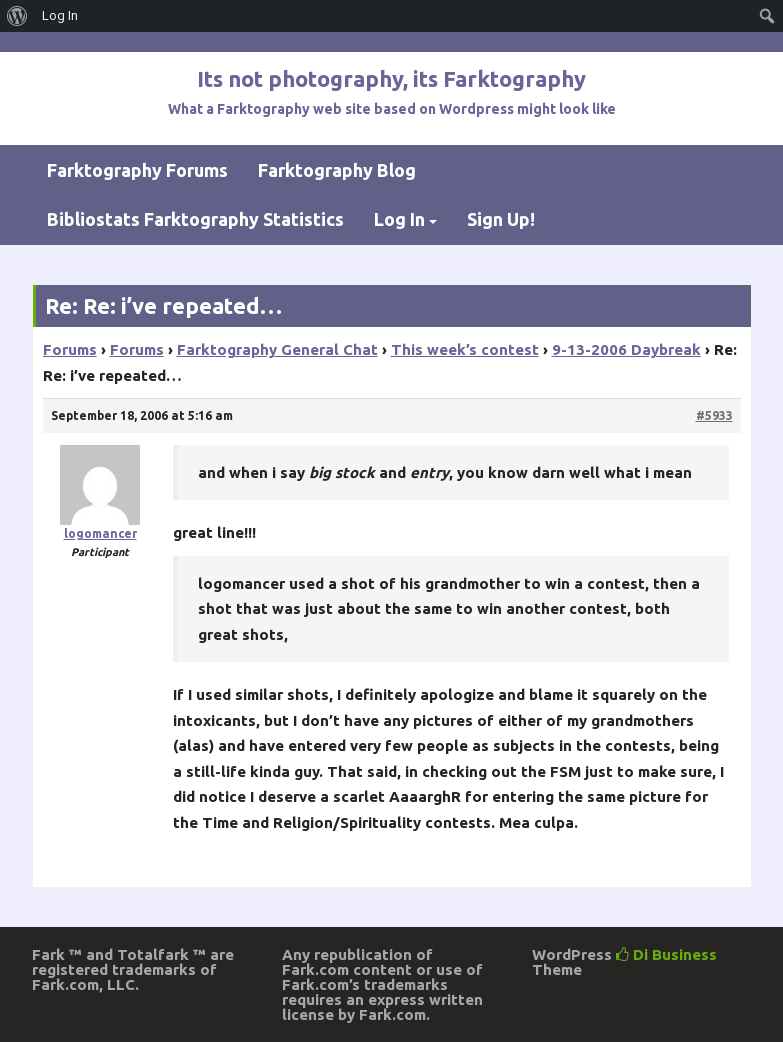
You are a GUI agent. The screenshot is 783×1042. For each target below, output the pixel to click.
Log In (399, 219)
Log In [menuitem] (60, 15)
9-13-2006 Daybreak (626, 349)
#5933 (714, 415)
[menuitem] (17, 16)
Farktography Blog (337, 170)
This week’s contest (465, 349)
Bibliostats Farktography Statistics (195, 219)
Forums (70, 349)
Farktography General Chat (277, 349)
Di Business (666, 954)
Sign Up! (501, 219)
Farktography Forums (137, 170)
